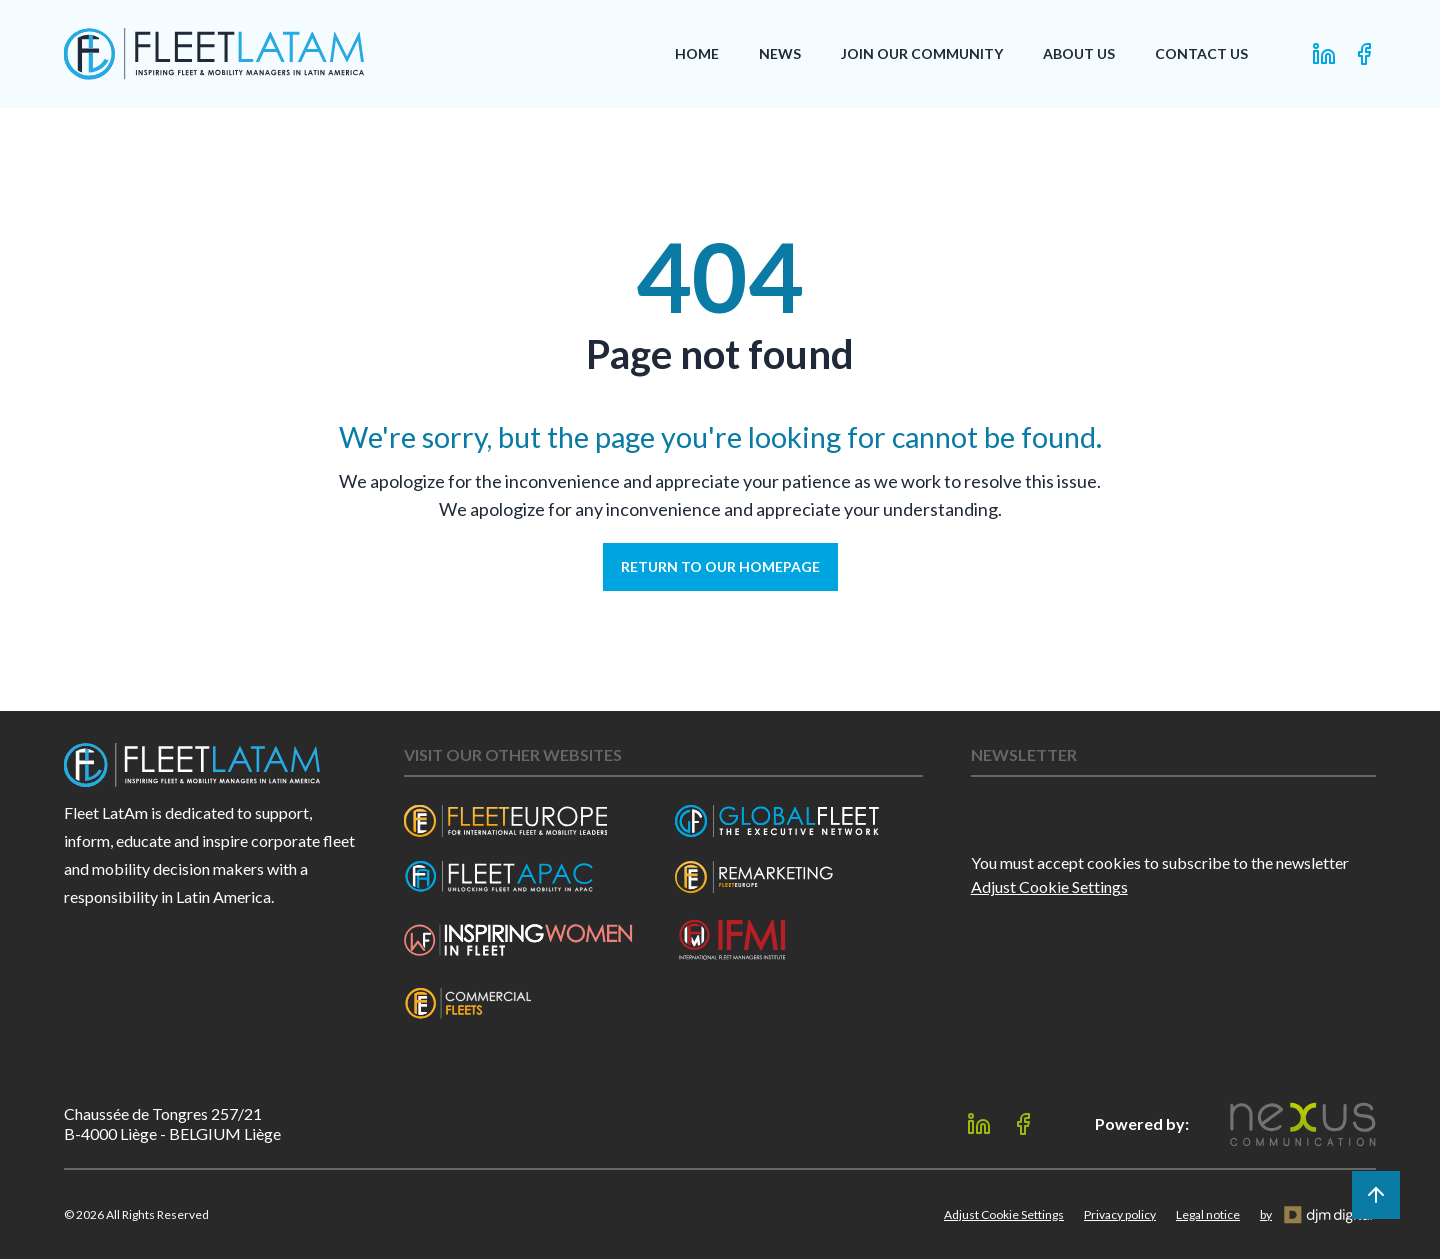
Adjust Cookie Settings (1049, 886)
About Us (1079, 53)
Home (697, 53)
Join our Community (922, 53)
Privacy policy (1120, 1214)
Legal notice (1208, 1214)
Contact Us (1201, 53)
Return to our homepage (720, 566)
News (780, 53)
